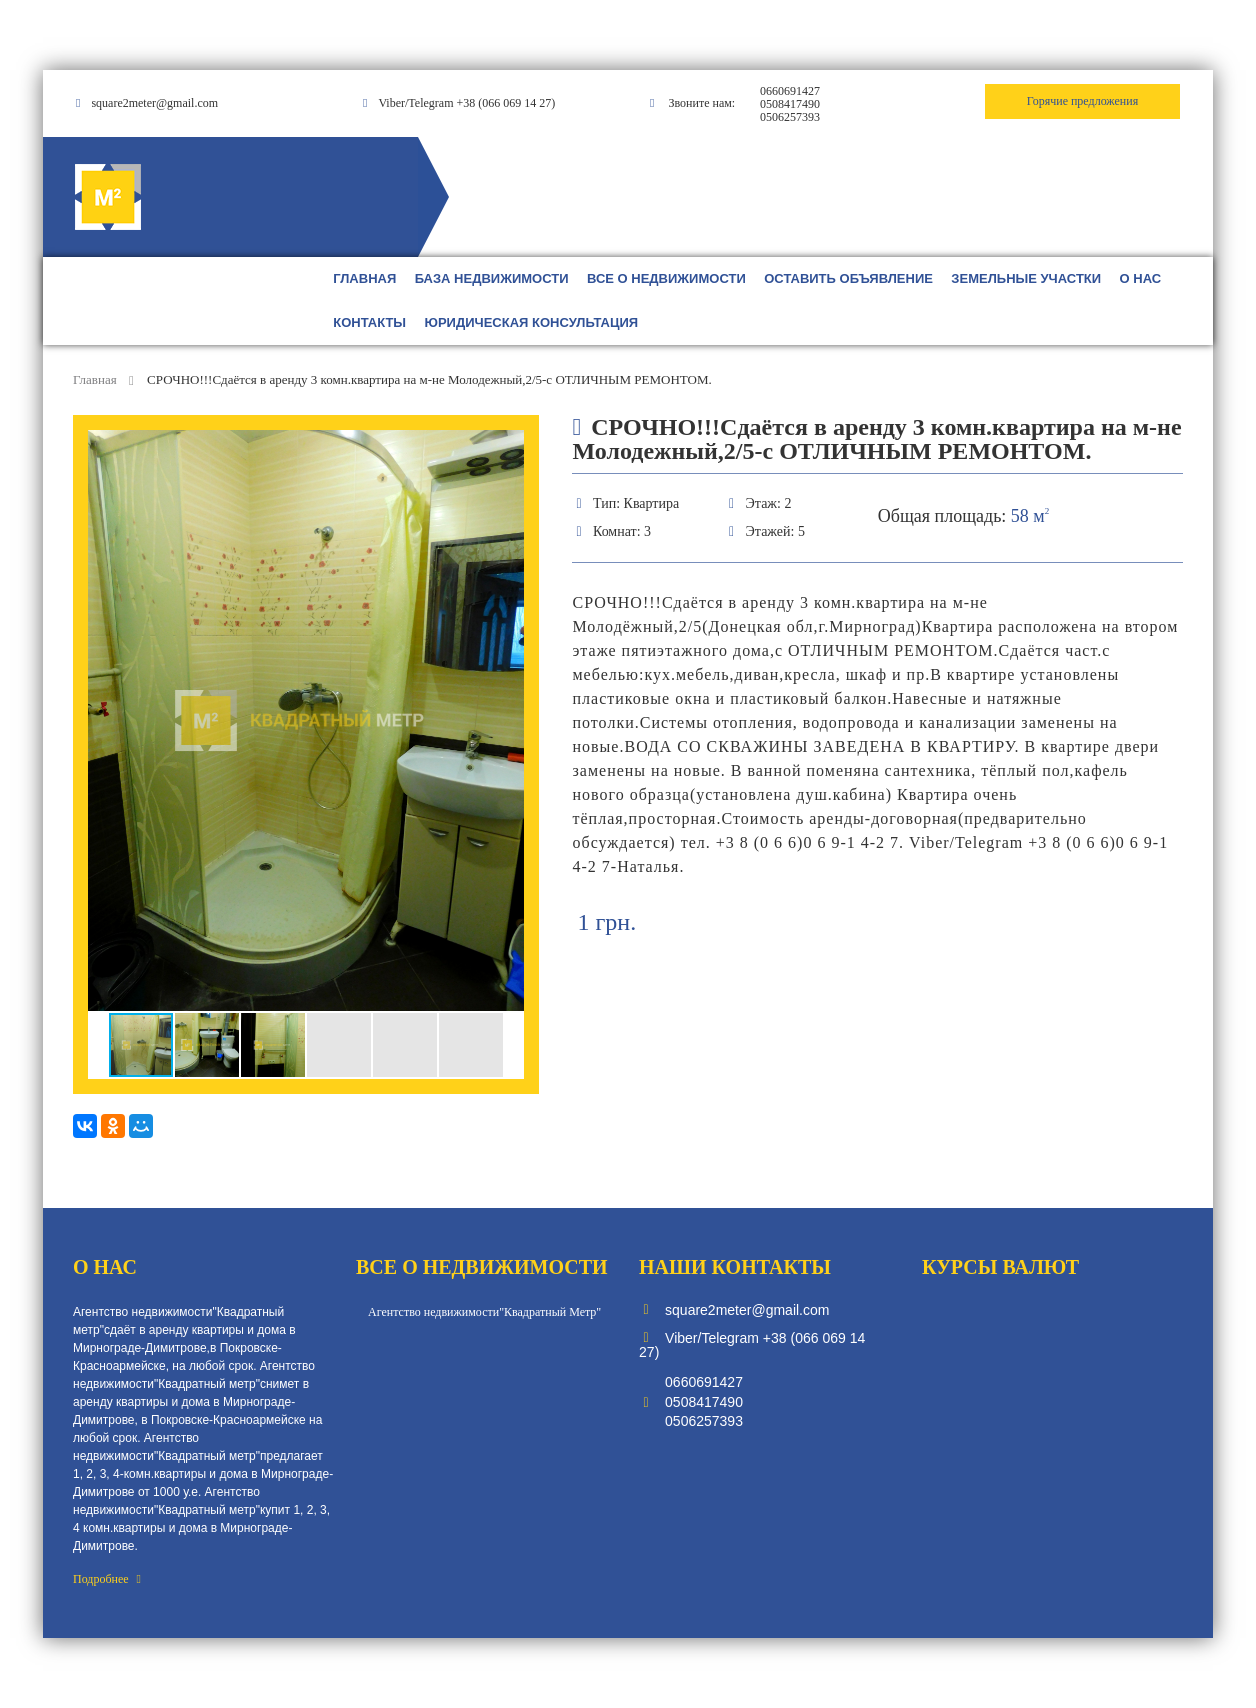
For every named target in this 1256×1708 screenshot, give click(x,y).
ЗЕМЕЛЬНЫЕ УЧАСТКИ (1026, 278)
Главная (96, 379)
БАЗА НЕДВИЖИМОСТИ (492, 278)
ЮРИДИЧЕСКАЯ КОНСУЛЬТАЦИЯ (532, 322)
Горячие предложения (1082, 101)
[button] (506, 448)
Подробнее (107, 1579)
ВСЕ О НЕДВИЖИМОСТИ (666, 278)
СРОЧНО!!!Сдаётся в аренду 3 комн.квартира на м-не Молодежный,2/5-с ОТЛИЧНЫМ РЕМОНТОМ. (429, 379)
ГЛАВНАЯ (364, 278)
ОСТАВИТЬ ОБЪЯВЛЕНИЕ (848, 278)
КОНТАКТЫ (369, 322)
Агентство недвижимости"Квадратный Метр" (484, 1312)
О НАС (1141, 278)
